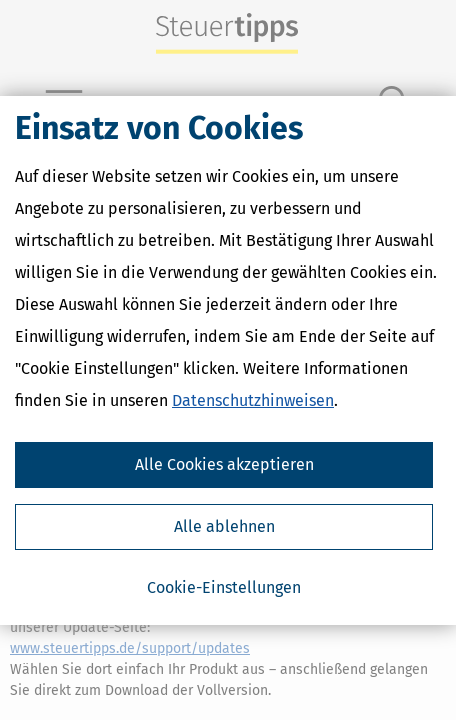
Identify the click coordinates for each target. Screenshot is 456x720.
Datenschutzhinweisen (253, 400)
